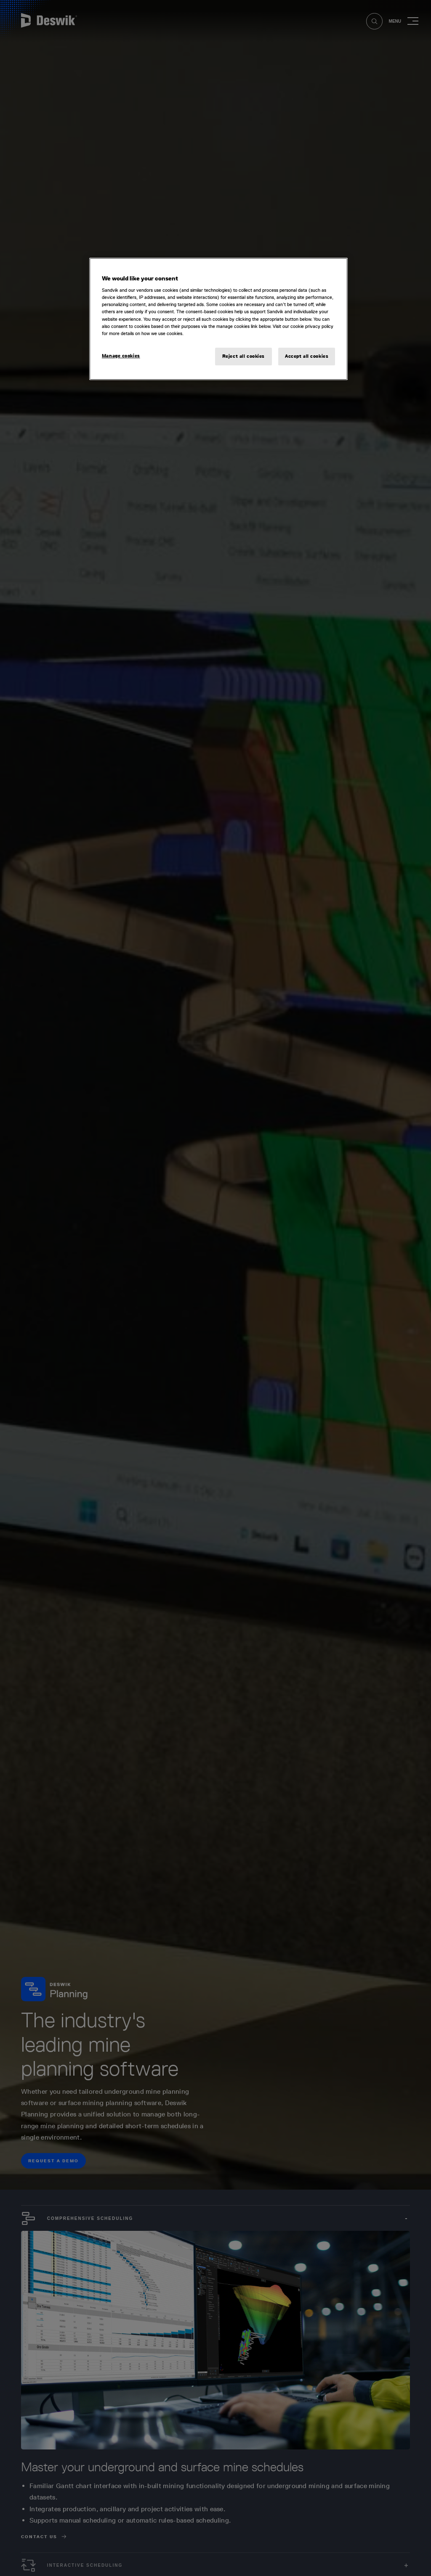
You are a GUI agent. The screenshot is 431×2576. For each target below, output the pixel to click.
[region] (218, 319)
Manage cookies (121, 356)
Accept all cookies (306, 356)
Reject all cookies (243, 356)
